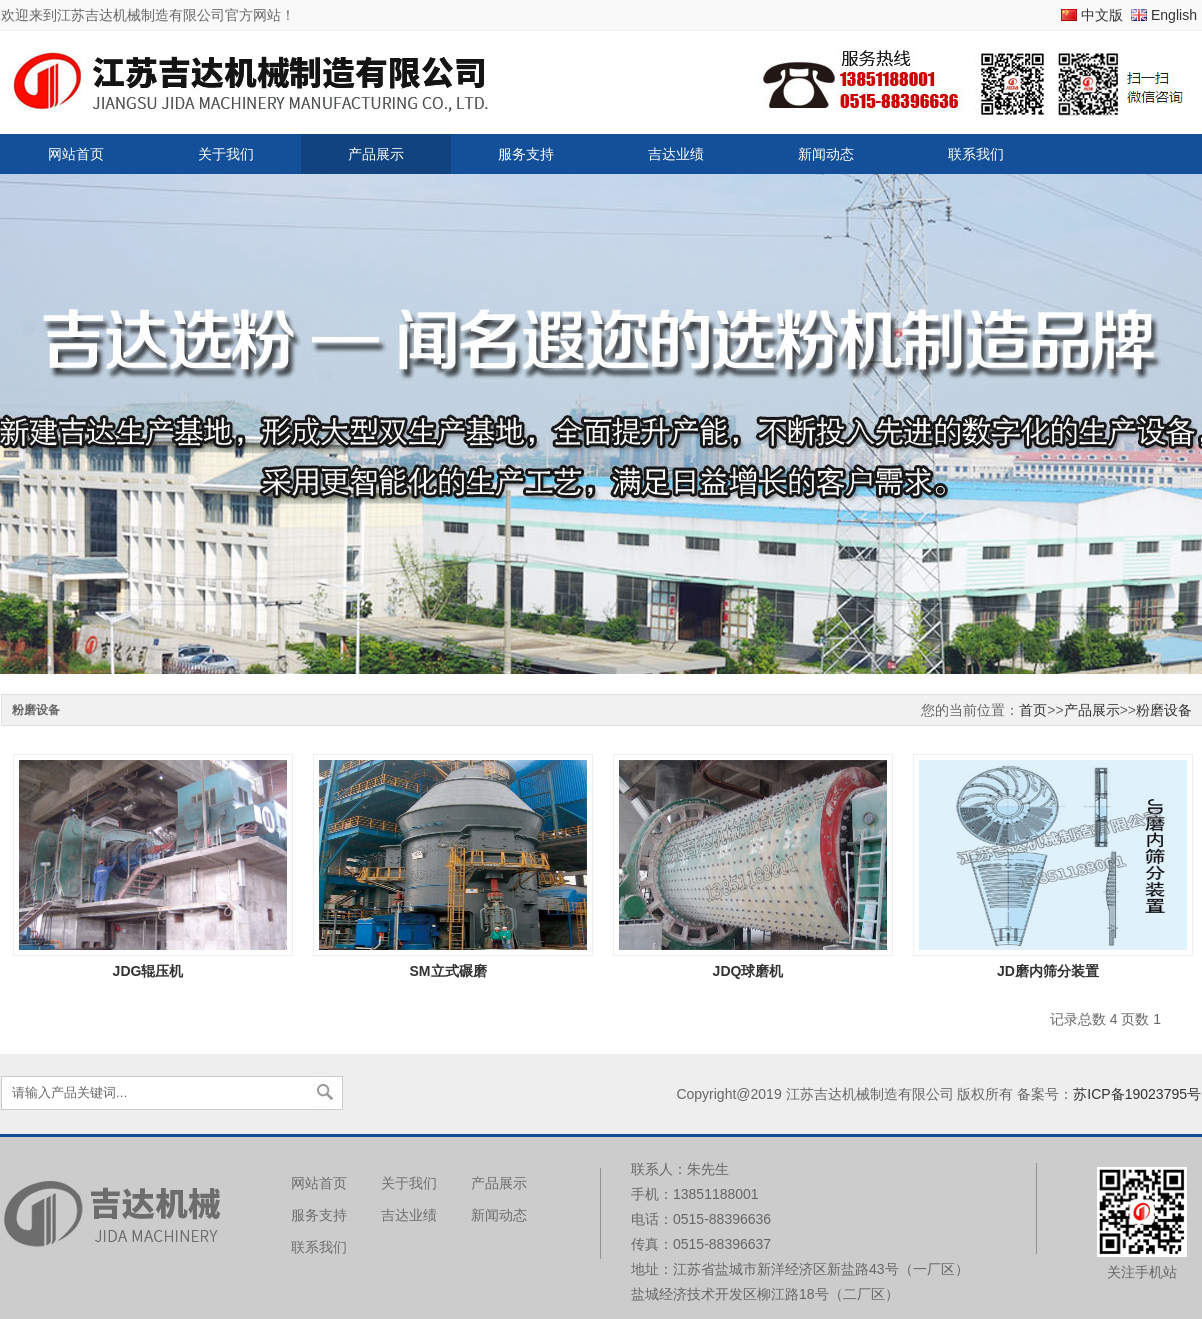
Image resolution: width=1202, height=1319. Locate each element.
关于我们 (226, 154)
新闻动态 (826, 154)
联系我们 (976, 154)
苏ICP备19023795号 (1137, 1094)
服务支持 (526, 154)
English (1174, 15)
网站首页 (76, 154)
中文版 (1102, 15)
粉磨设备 (1164, 710)
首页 (1033, 710)
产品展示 (376, 154)
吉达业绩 (676, 154)
